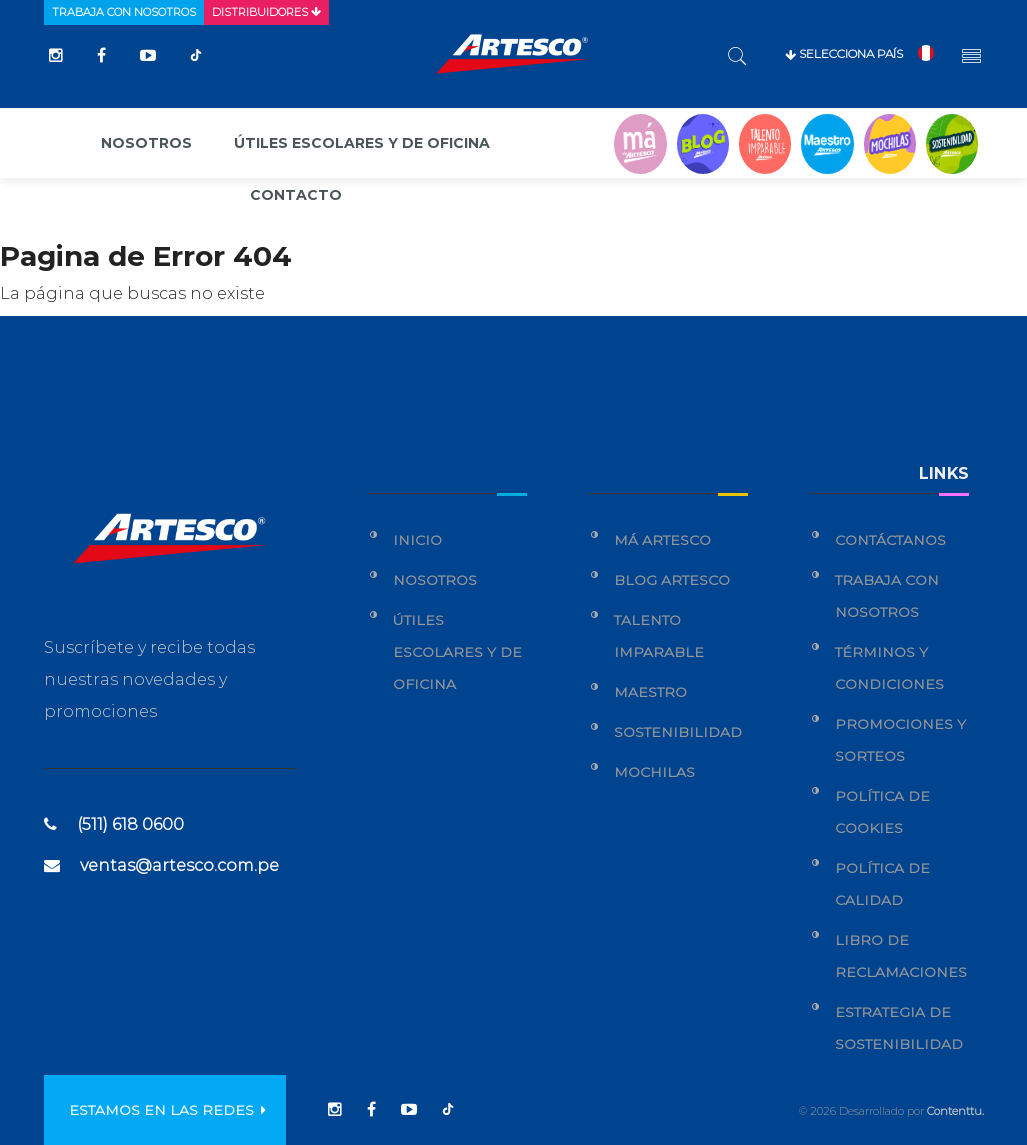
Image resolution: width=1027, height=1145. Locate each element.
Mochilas (654, 772)
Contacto (296, 195)
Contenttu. (955, 1111)
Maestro (650, 692)
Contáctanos (890, 540)
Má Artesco (662, 540)
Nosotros (146, 143)
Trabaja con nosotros (124, 12)
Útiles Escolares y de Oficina (457, 652)
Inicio (417, 540)
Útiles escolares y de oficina (362, 143)
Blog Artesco (672, 580)
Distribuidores (266, 12)
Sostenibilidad (678, 732)
